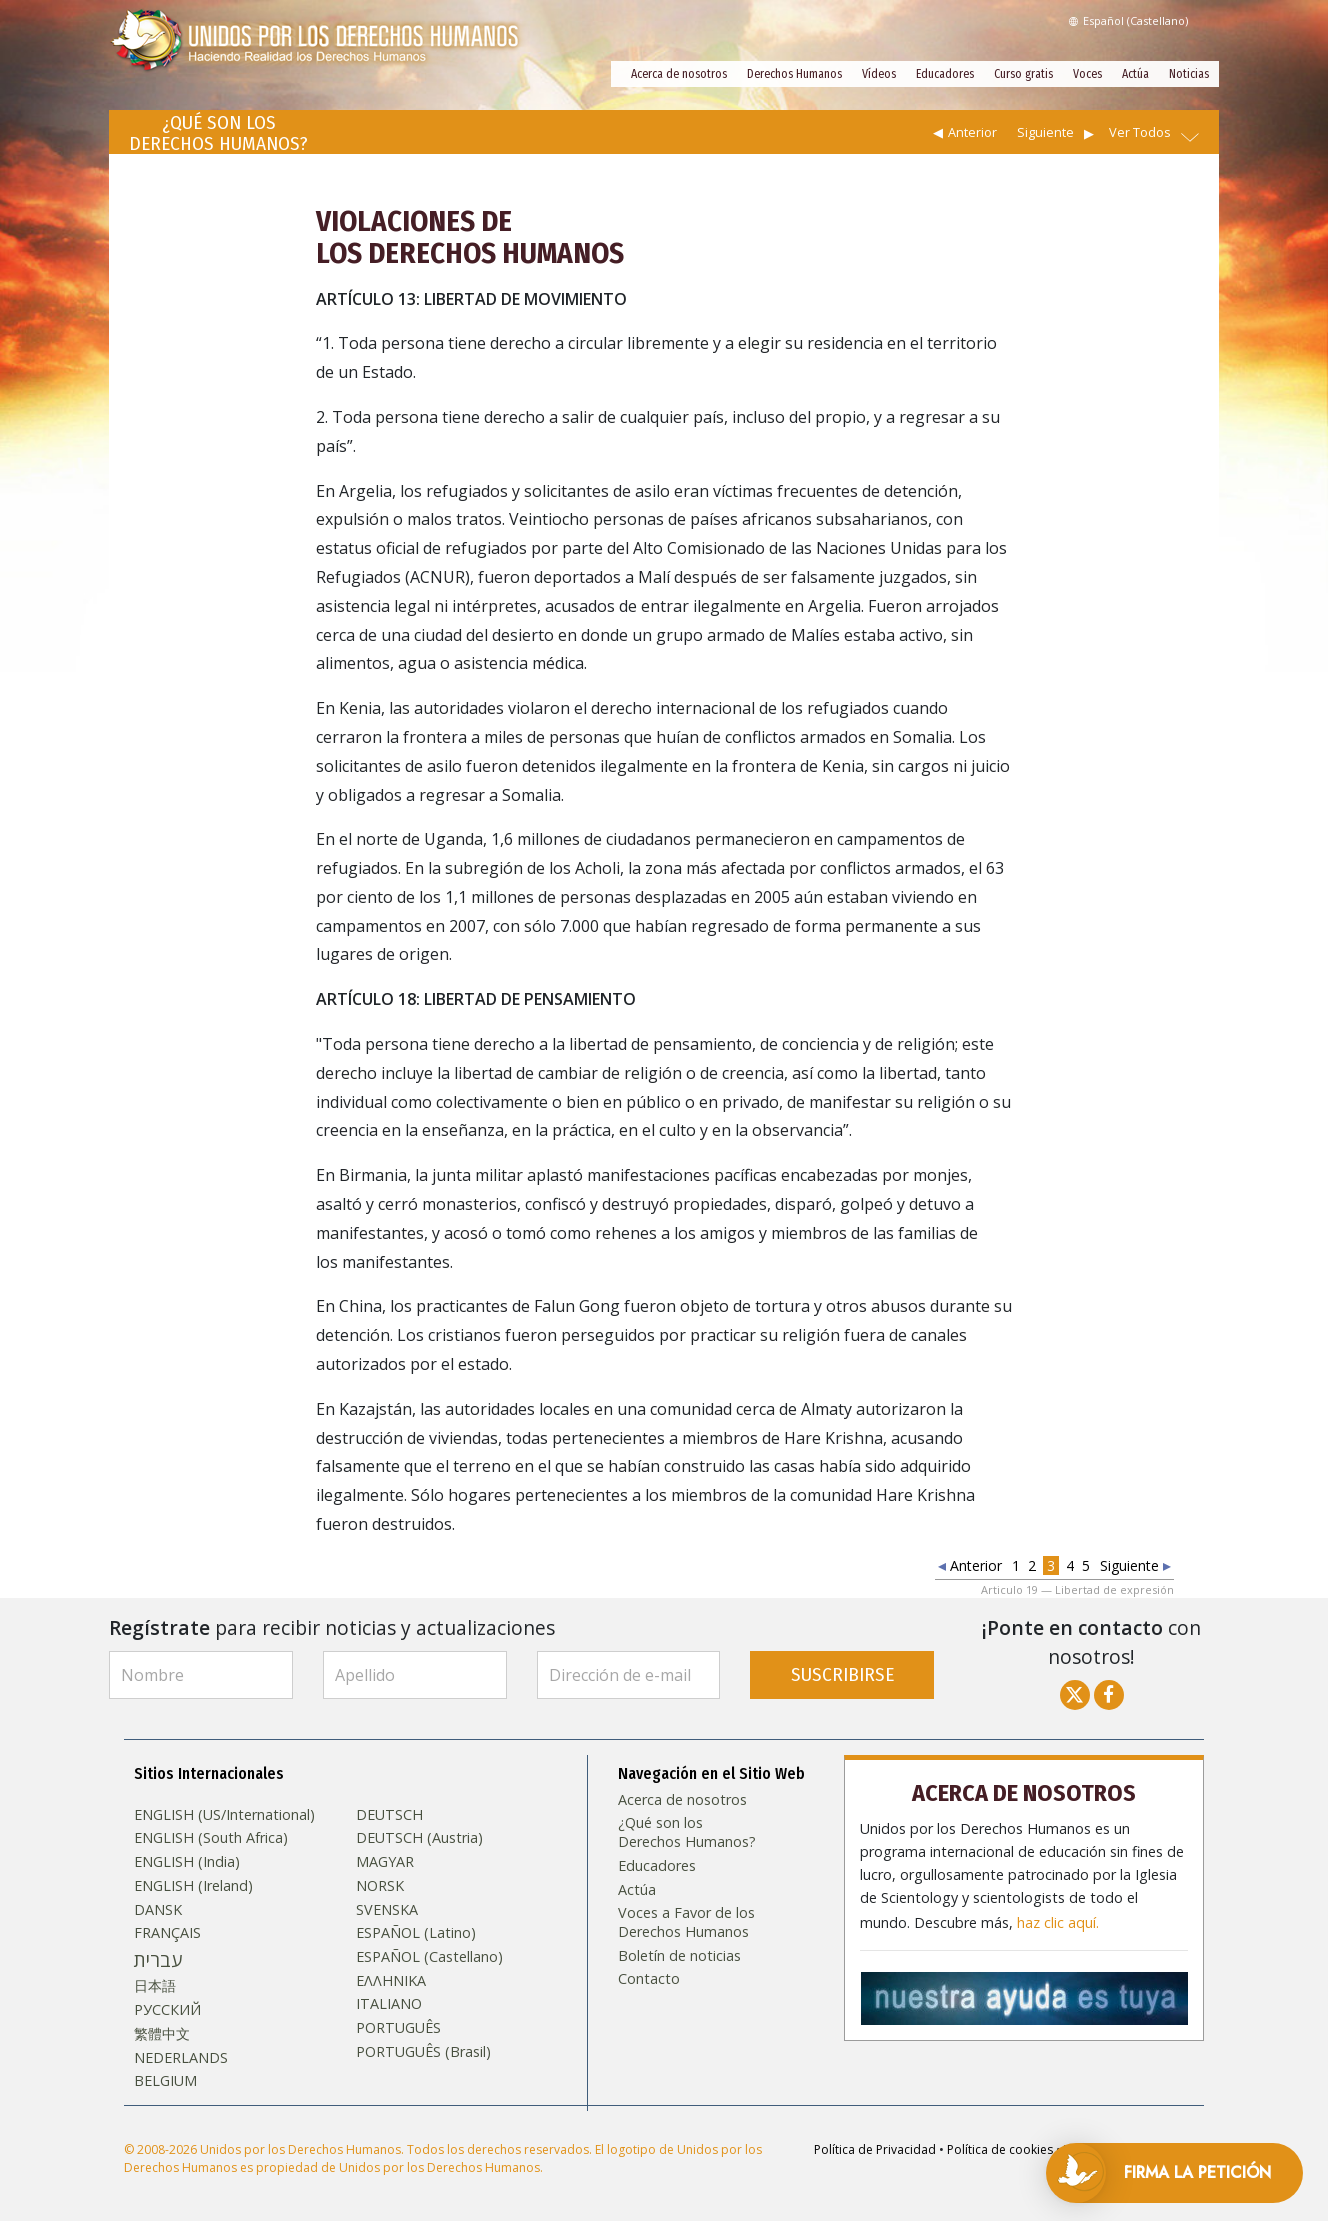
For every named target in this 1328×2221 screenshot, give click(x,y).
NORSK (380, 1886)
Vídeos (879, 74)
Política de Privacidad (875, 2149)
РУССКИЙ (167, 2010)
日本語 (155, 1986)
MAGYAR (385, 1862)
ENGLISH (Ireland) (193, 1886)
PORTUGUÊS (398, 2028)
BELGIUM (165, 2081)
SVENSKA (387, 1910)
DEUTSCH (389, 1815)
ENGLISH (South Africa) (211, 1838)
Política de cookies (1000, 2149)
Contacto (649, 1979)
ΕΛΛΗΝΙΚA (391, 1981)
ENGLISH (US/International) (224, 1815)
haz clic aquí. (1058, 1923)
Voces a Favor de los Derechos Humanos (686, 1922)
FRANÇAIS (167, 1933)
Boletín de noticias (679, 1956)
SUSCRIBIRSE (842, 1674)
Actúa (1135, 74)
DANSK (158, 1910)
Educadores (945, 74)
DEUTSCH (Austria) (419, 1838)
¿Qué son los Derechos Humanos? (687, 1832)
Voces (1087, 74)
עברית (158, 1960)
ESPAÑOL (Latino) (416, 1933)
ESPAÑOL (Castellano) (429, 1957)
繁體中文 (162, 2034)
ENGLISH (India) (187, 1862)
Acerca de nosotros (679, 74)
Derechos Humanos (794, 74)
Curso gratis (1023, 74)
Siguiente (1045, 132)
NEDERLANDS (181, 2058)
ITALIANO (389, 2004)
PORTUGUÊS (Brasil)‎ (423, 2052)
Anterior (972, 132)
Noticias (1189, 74)
